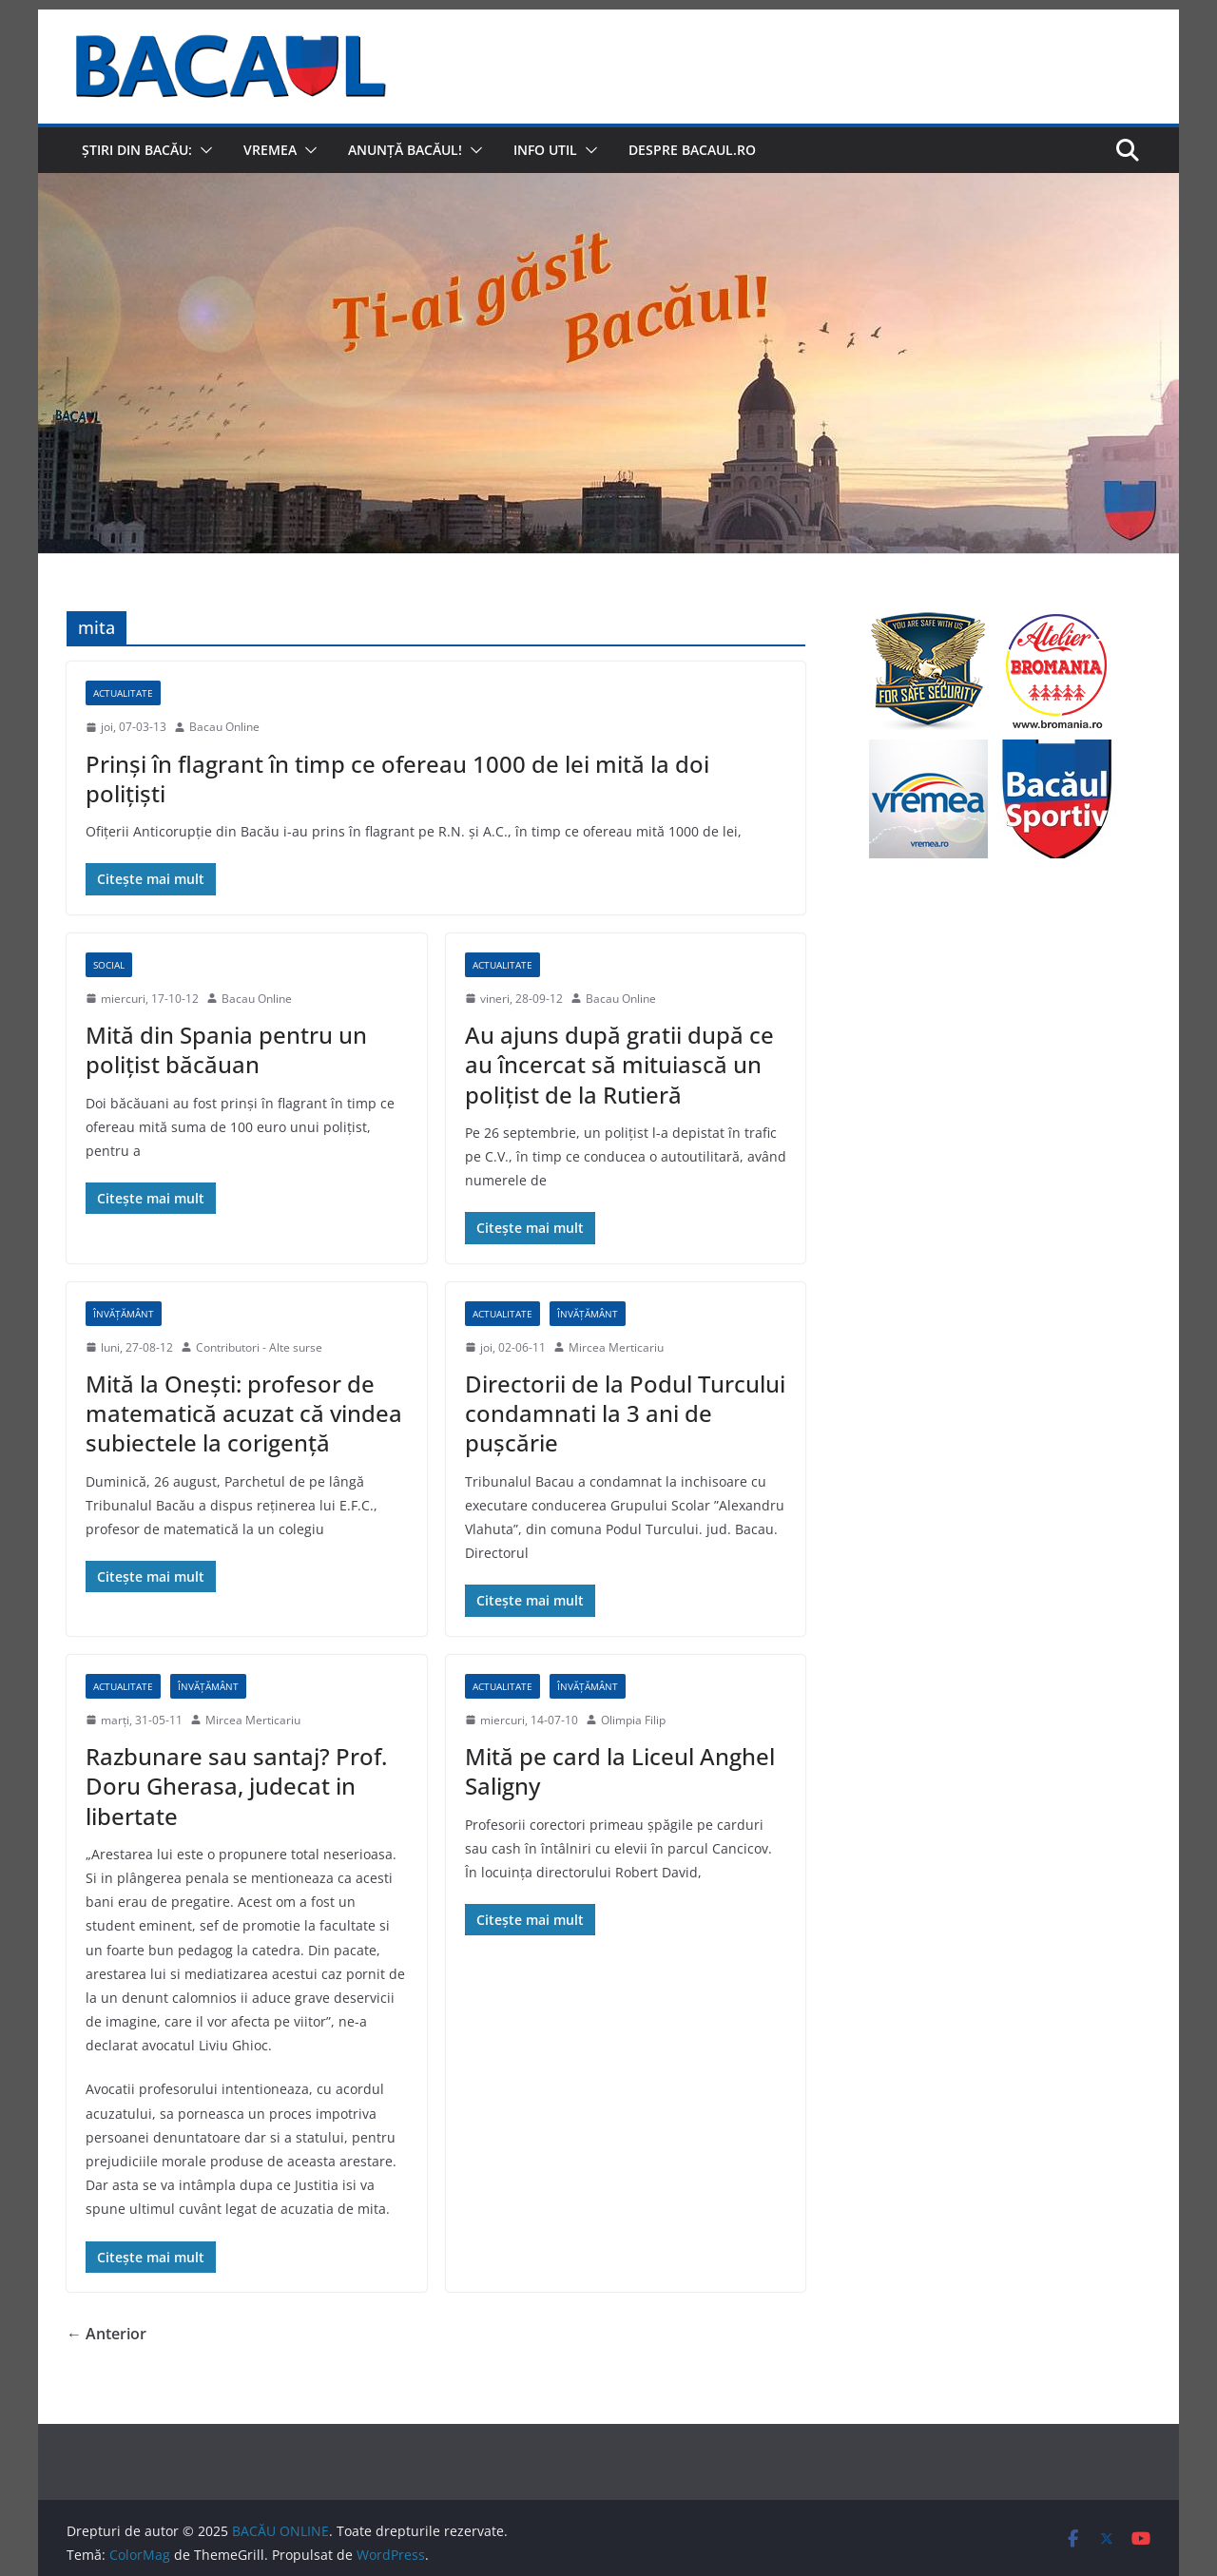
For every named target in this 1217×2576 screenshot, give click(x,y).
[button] (202, 150)
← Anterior (106, 2333)
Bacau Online (224, 727)
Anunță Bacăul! (405, 150)
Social (109, 964)
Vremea (270, 150)
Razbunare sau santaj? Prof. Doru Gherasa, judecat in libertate (236, 1785)
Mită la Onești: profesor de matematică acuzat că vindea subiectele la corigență (244, 1413)
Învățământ (123, 1313)
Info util (545, 150)
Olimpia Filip (633, 1720)
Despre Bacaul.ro (692, 150)
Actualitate (123, 693)
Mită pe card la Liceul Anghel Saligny (620, 1770)
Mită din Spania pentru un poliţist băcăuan (226, 1049)
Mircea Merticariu (616, 1347)
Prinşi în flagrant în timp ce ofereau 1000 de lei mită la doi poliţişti (397, 778)
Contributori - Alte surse (259, 1347)
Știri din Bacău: (137, 150)
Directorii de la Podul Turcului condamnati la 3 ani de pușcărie (625, 1413)
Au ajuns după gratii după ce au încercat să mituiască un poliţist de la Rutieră (619, 1064)
